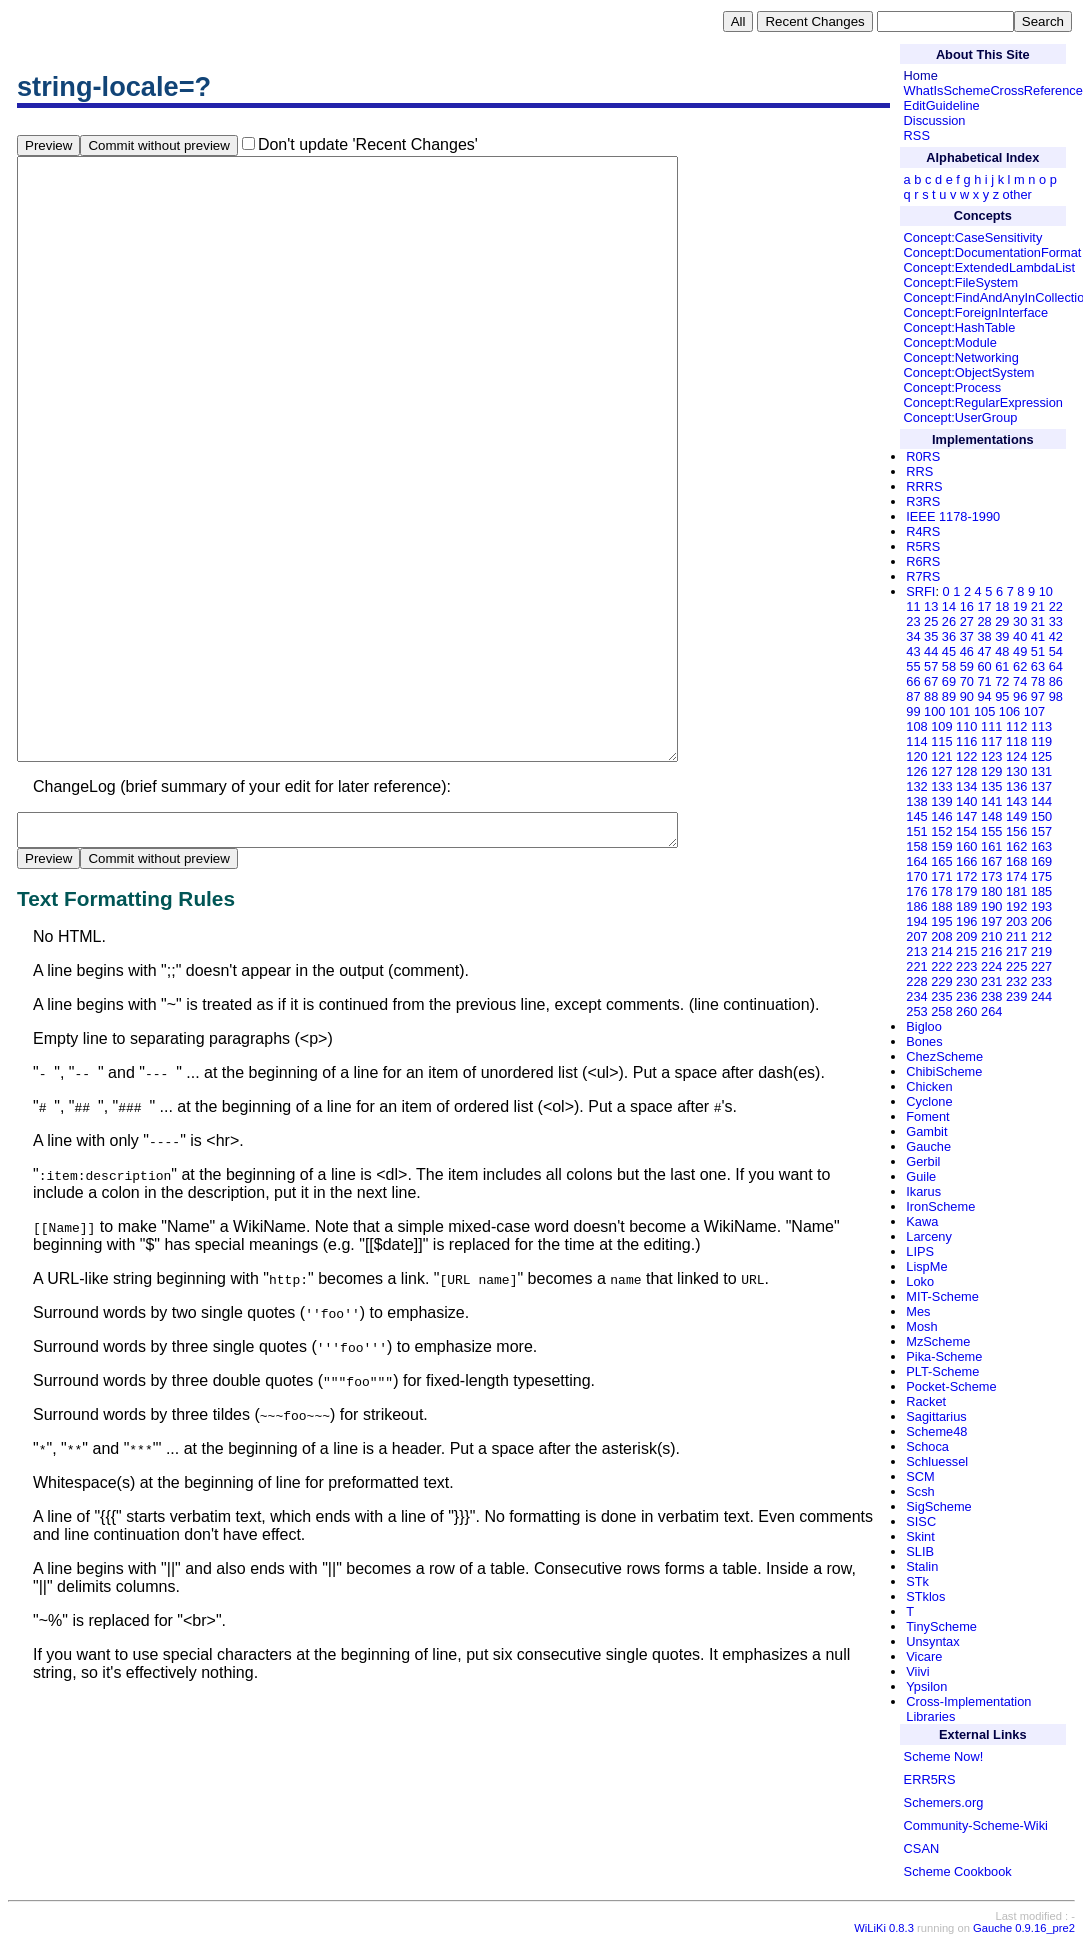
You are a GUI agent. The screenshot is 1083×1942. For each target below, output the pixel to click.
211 (1016, 936)
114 (916, 741)
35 (931, 636)
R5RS (923, 546)
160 (966, 846)
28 (984, 621)
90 (967, 696)
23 (913, 621)
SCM (920, 1476)
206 (1041, 921)
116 (966, 741)
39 (1002, 636)
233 (1041, 981)
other (1017, 194)
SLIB (920, 1551)
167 (991, 861)
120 (916, 756)
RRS (919, 471)
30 (1020, 621)
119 (1041, 741)
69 (949, 681)
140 (966, 801)
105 (984, 711)
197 (991, 921)
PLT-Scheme (942, 1371)
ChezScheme (944, 1056)
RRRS (924, 486)
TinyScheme (941, 1626)
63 (1038, 666)
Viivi (917, 1671)
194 (916, 921)
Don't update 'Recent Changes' (368, 144)
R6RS (923, 561)
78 (1038, 681)
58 (949, 666)
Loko (920, 1281)
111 (991, 726)
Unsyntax (932, 1641)
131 (1041, 771)
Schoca (927, 1446)
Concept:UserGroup (961, 417)
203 (1016, 921)
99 (913, 711)
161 (991, 846)
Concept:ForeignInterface (976, 312)
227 (1041, 966)
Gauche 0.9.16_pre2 (1024, 1928)
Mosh (921, 1326)
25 (931, 621)
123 (991, 756)
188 (941, 906)
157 (1041, 831)
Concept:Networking (961, 357)
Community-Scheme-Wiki (976, 1825)
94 (984, 696)
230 (966, 981)
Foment (927, 1116)
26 (949, 621)
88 (931, 696)
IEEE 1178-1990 (953, 516)
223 (966, 966)
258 (941, 1011)
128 (966, 771)
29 (1002, 621)
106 (1009, 711)
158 (916, 846)
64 (1056, 666)
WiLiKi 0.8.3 (884, 1928)
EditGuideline (942, 105)
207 (916, 936)
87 (913, 696)
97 (1038, 696)
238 (991, 996)
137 (1041, 786)
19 (1020, 606)
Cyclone (929, 1101)
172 (966, 876)
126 (916, 771)
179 (966, 891)
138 (916, 801)
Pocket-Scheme (951, 1386)
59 (967, 666)
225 (1016, 966)
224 (991, 966)
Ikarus (923, 1191)
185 (1041, 891)
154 (966, 831)
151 (916, 831)
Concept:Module (950, 342)
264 (991, 1011)
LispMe (926, 1266)
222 (941, 966)
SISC (921, 1521)
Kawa (922, 1221)
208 (941, 936)
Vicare (924, 1656)
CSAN (922, 1848)
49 (1020, 651)
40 (1020, 636)
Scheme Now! (944, 1756)
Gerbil (923, 1161)
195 (941, 921)
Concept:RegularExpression (983, 402)
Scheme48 (936, 1431)
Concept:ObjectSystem (969, 372)
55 (913, 666)
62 (1020, 666)
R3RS (923, 501)
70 (967, 681)
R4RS (923, 531)
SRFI (920, 591)
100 (934, 711)
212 (1041, 936)
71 (984, 681)
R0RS (923, 456)
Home (921, 75)
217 (1016, 951)
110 (966, 726)
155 (991, 831)
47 (984, 651)
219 (1041, 951)
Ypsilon (926, 1686)
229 (941, 981)
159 (941, 846)
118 (1016, 741)
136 (1016, 786)
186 (916, 906)
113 (1041, 726)
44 (931, 651)
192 (1016, 906)
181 (1016, 891)
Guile (921, 1176)
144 (1041, 801)
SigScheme (938, 1506)
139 (941, 801)
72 (1002, 681)
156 (1016, 831)
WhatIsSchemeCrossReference (993, 90)
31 (1038, 621)
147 (966, 816)
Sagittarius (936, 1416)
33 (1056, 621)
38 (984, 636)
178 (941, 891)
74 (1020, 681)
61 (1002, 666)
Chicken (929, 1086)
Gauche (928, 1146)
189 (966, 906)
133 (941, 786)
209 (966, 936)
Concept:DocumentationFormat (993, 252)
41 (1038, 636)
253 (916, 1011)
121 (941, 756)
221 (916, 966)
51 (1038, 651)
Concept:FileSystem (961, 282)
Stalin (922, 1566)
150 (1041, 816)
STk (917, 1581)
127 (941, 771)
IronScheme (940, 1206)
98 (1056, 696)
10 (1046, 591)
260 (966, 1011)
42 (1056, 636)
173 (991, 876)
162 (1016, 846)
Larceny (929, 1236)
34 (913, 636)
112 (1016, 726)
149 (1016, 816)
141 (991, 801)
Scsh (920, 1491)
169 (1041, 861)
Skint (920, 1536)
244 (1041, 996)
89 (949, 696)
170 (916, 876)
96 (1020, 696)
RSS (917, 135)
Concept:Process (952, 387)
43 (913, 651)
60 (984, 666)
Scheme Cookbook (958, 1871)
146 (941, 816)
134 (966, 786)
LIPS (920, 1251)
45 (949, 651)
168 (1016, 861)
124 (1016, 756)
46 (967, 651)
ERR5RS (930, 1779)
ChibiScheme (944, 1071)
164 (916, 861)
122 (966, 756)
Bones (924, 1041)
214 (941, 951)
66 (913, 681)
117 (991, 741)
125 (1041, 756)
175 (1041, 876)
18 (1002, 606)
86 (1056, 681)
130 (1016, 771)
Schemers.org (944, 1802)
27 (967, 621)
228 (916, 981)
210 (991, 936)
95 (1002, 696)
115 (941, 741)
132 (916, 786)
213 (916, 951)
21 (1038, 606)
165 (941, 861)
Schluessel (937, 1461)
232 (1016, 981)
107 (1034, 711)
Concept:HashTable (960, 327)
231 (991, 981)
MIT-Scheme (942, 1296)
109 (941, 726)
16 (967, 606)
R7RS (923, 576)
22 (1056, 606)
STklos (925, 1596)
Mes (918, 1311)
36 (949, 636)
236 (966, 996)
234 (916, 996)
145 (916, 816)
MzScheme (938, 1341)
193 (1041, 906)
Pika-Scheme (944, 1356)
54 (1056, 651)
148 (991, 816)
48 (1002, 651)
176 (916, 891)
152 (941, 831)
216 (991, 951)
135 (991, 786)
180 (991, 891)
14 (949, 606)
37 (967, 636)
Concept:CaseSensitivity (973, 237)
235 (941, 996)
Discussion (935, 120)
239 (1016, 996)
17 (984, 606)
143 (1016, 801)
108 (916, 726)
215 (966, 951)
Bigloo (924, 1026)
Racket (926, 1401)
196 (966, 921)
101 (959, 711)
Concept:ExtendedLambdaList (989, 267)
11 (913, 606)
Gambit (926, 1131)
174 (1016, 876)
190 (991, 906)
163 (1041, 846)
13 (931, 606)
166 (966, 861)
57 (931, 666)
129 (991, 771)
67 (931, 681)
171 (941, 876)
